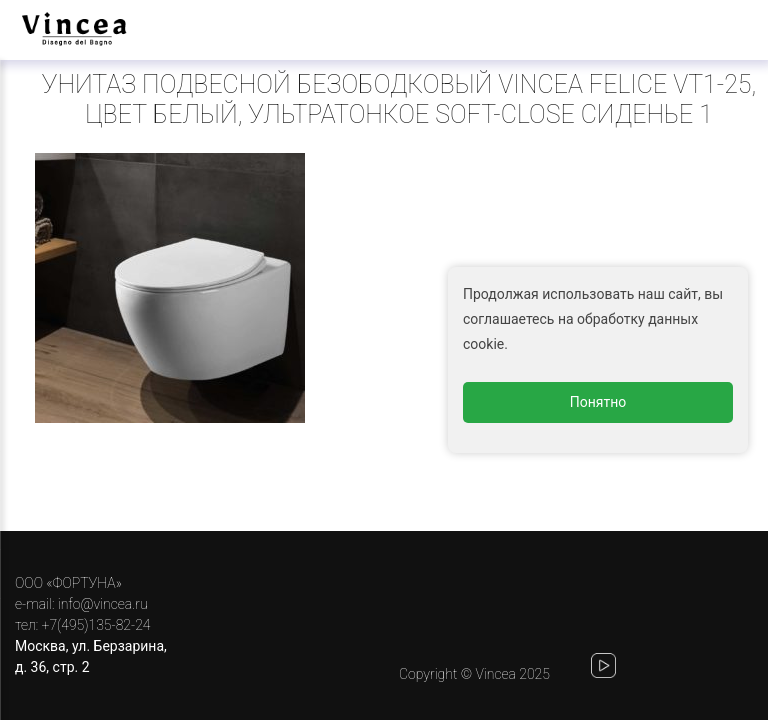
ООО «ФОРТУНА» (68, 583)
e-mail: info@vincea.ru (81, 604)
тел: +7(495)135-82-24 (82, 625)
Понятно (598, 402)
